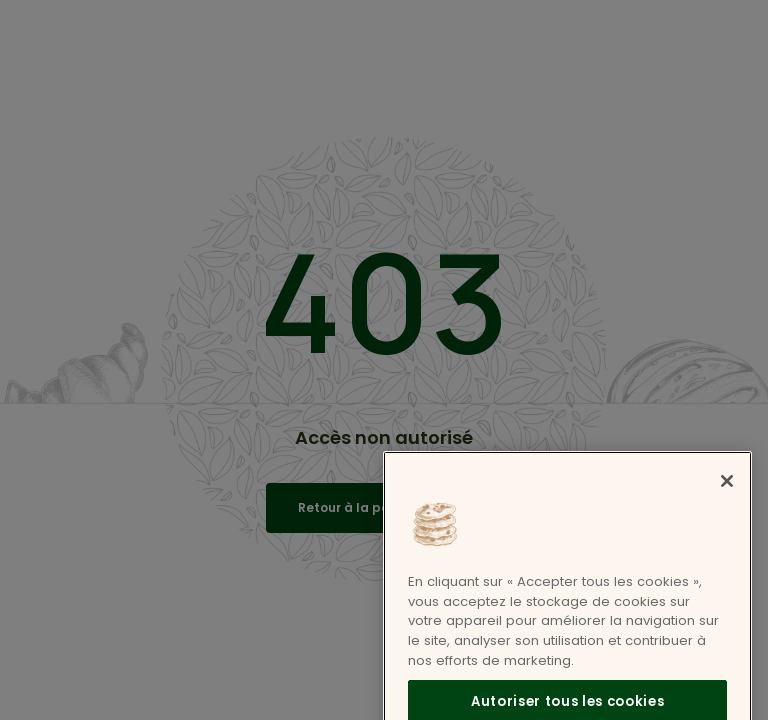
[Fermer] (727, 495)
